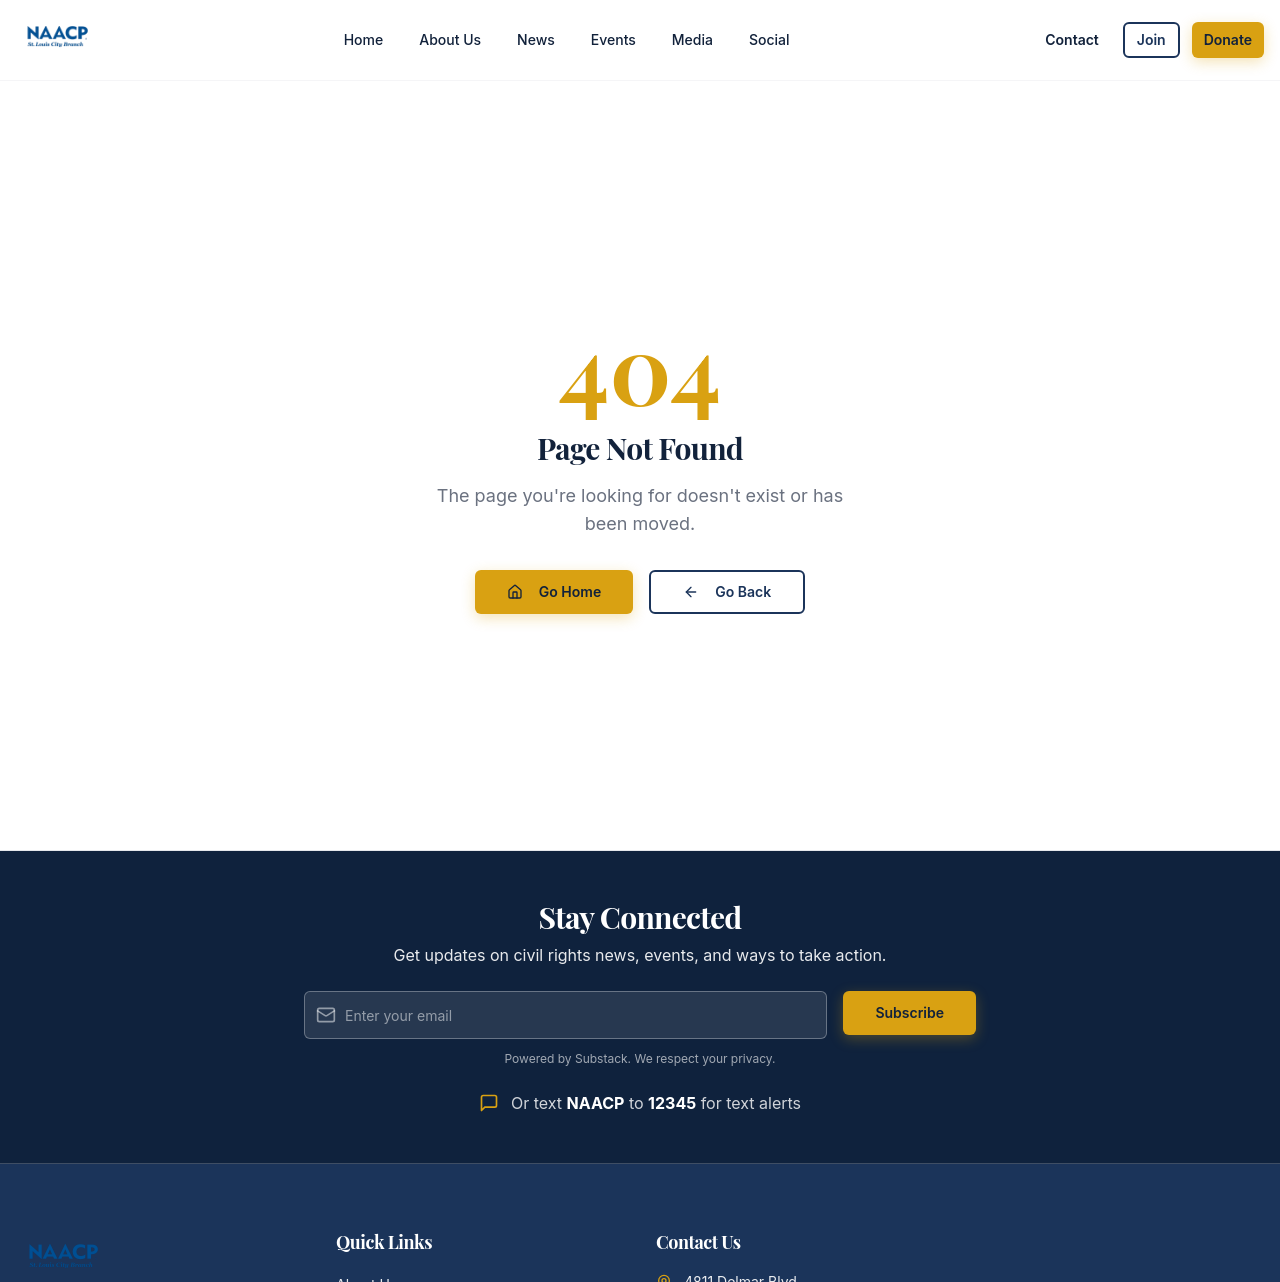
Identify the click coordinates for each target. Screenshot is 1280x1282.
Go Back (727, 591)
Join (1151, 39)
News (536, 39)
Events (613, 39)
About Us (450, 39)
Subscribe (909, 1012)
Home (364, 39)
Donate (1228, 39)
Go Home (554, 591)
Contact (1072, 39)
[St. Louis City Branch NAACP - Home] (58, 40)
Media (692, 39)
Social (769, 39)
